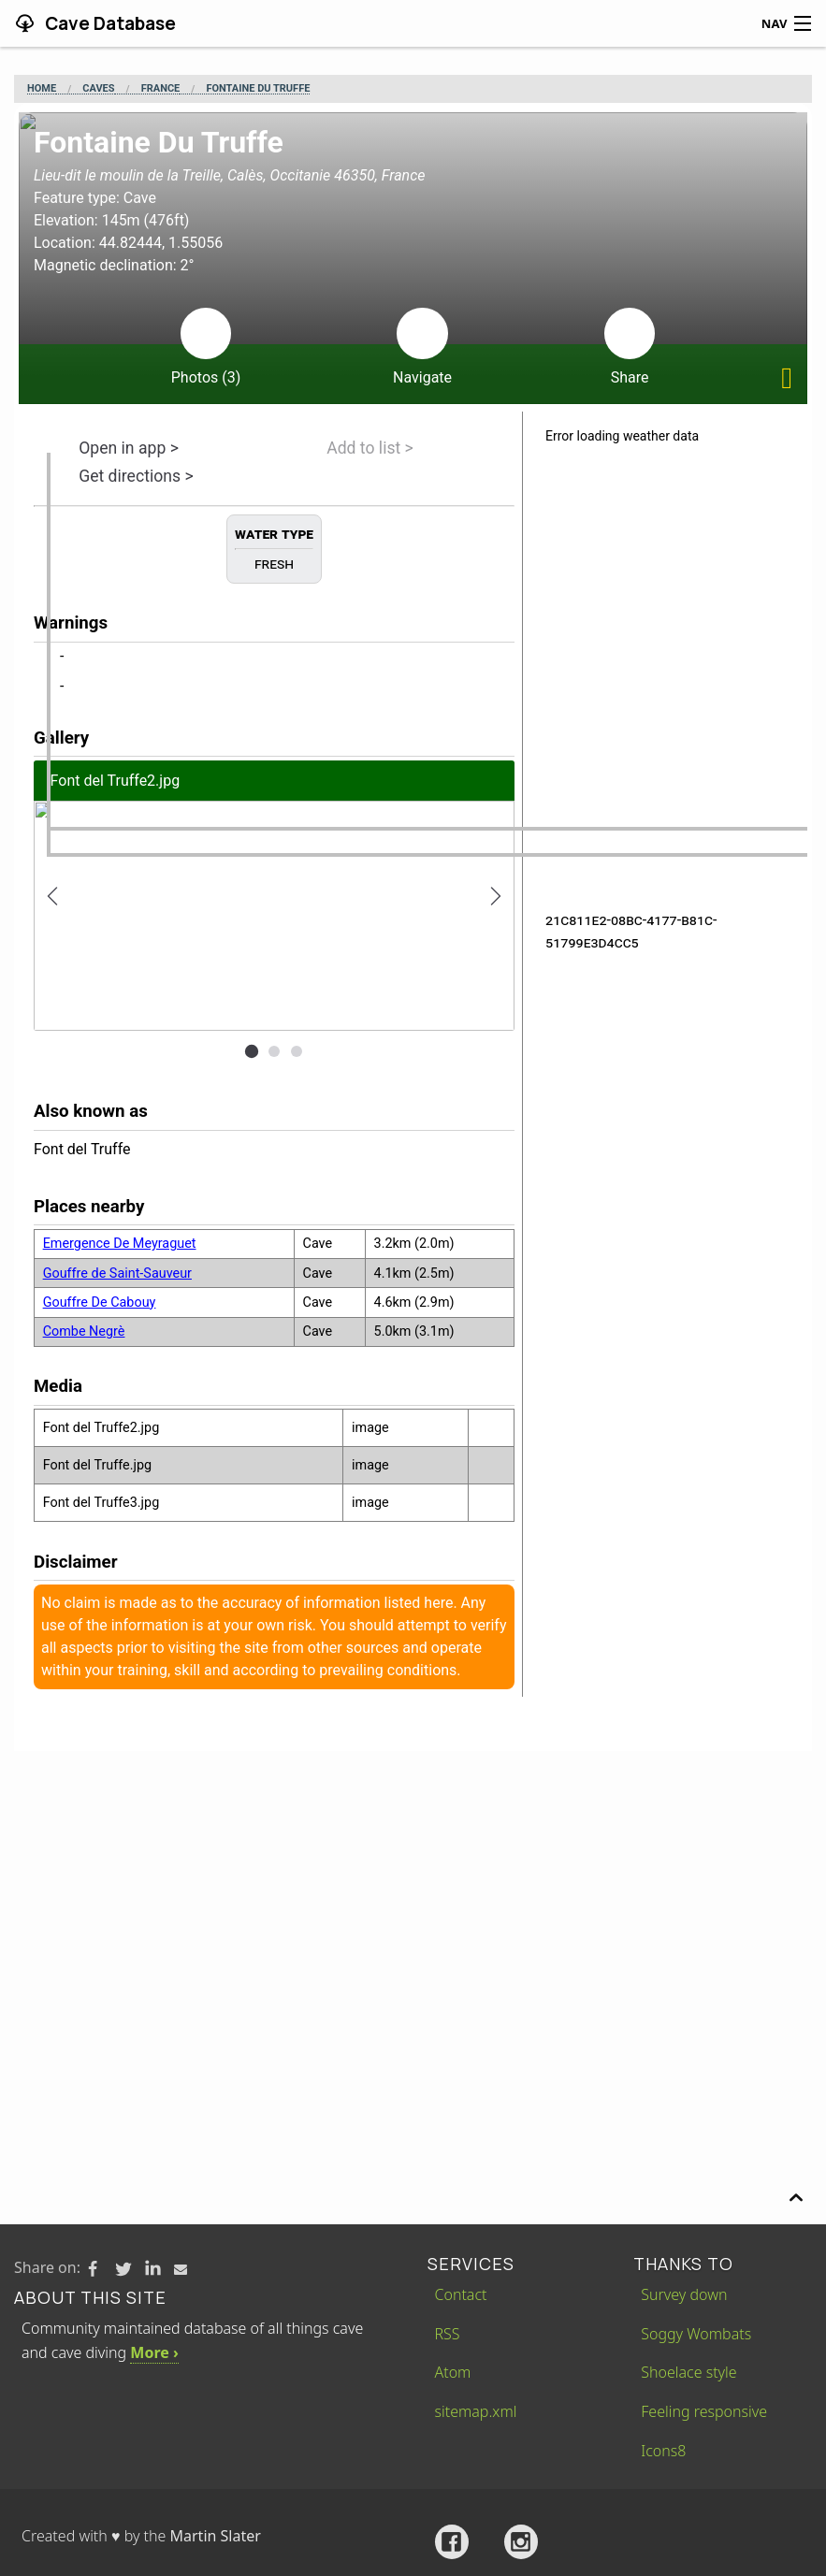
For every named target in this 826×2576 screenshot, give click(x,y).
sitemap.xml (476, 2411)
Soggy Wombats (696, 2333)
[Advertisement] (413, 1891)
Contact (461, 2294)
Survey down (684, 2294)
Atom (453, 2372)
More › (154, 2352)
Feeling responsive (704, 2411)
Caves (98, 88)
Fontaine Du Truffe (258, 88)
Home (41, 88)
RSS (447, 2333)
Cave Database (108, 23)
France (161, 88)
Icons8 (663, 2450)
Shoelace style (688, 2372)
